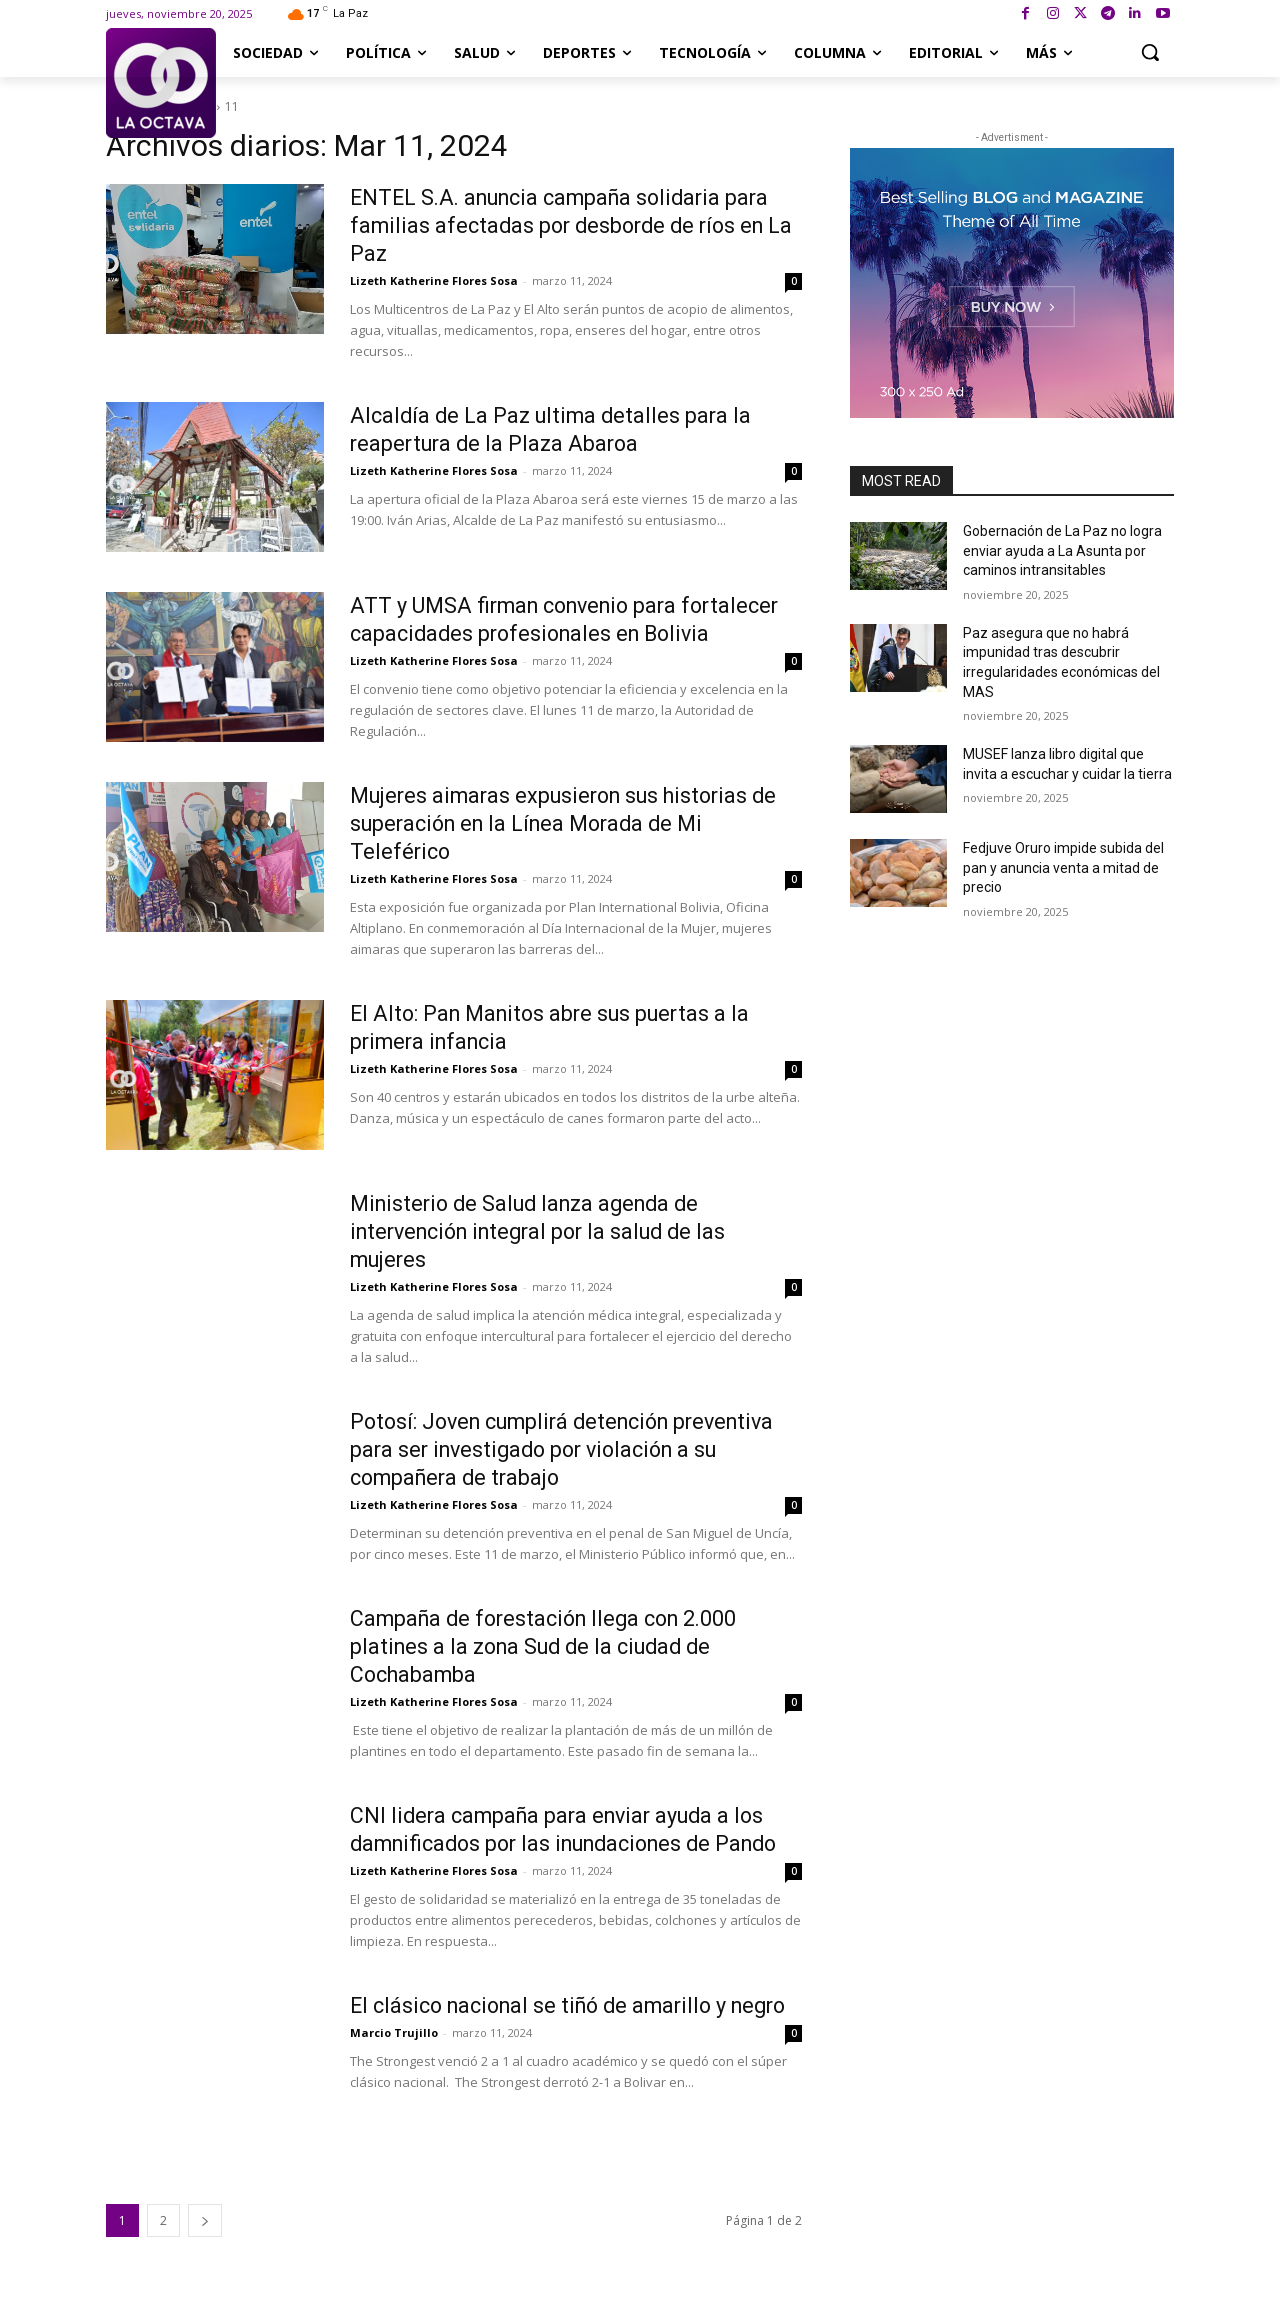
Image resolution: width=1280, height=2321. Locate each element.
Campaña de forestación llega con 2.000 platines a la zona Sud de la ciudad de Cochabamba (551, 1646)
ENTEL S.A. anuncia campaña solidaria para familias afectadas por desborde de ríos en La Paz (568, 225)
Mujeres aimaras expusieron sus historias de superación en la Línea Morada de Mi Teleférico (571, 823)
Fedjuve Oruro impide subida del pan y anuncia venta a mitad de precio (1063, 867)
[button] (1150, 52)
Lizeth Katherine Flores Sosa (434, 280)
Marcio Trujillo (394, 2060)
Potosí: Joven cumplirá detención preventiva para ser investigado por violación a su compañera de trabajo (572, 1449)
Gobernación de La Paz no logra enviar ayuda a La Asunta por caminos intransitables (1062, 550)
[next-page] (205, 2220)
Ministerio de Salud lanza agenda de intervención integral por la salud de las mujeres (547, 1231)
